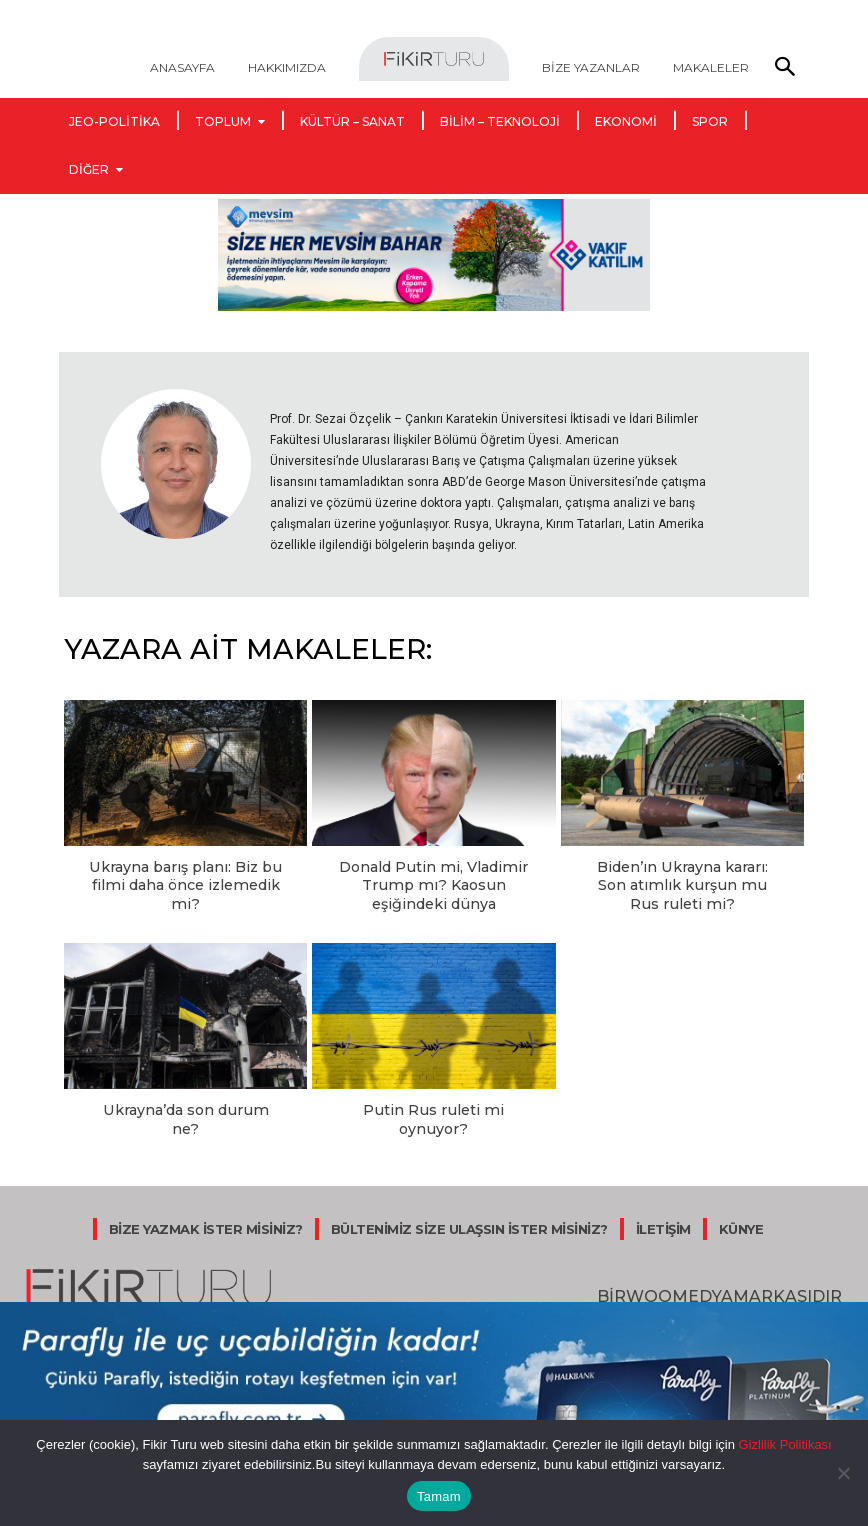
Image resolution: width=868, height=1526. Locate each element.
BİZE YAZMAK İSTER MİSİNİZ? (206, 1204)
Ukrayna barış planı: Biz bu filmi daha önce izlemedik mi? (185, 883)
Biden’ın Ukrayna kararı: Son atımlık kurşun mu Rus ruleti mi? (682, 883)
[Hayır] (843, 1473)
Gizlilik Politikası (783, 1444)
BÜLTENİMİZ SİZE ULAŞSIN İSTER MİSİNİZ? (469, 1204)
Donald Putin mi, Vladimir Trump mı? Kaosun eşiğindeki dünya (433, 883)
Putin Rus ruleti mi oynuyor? (433, 1104)
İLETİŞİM (663, 1204)
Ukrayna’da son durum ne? (186, 1104)
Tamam (439, 1496)
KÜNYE (741, 1204)
